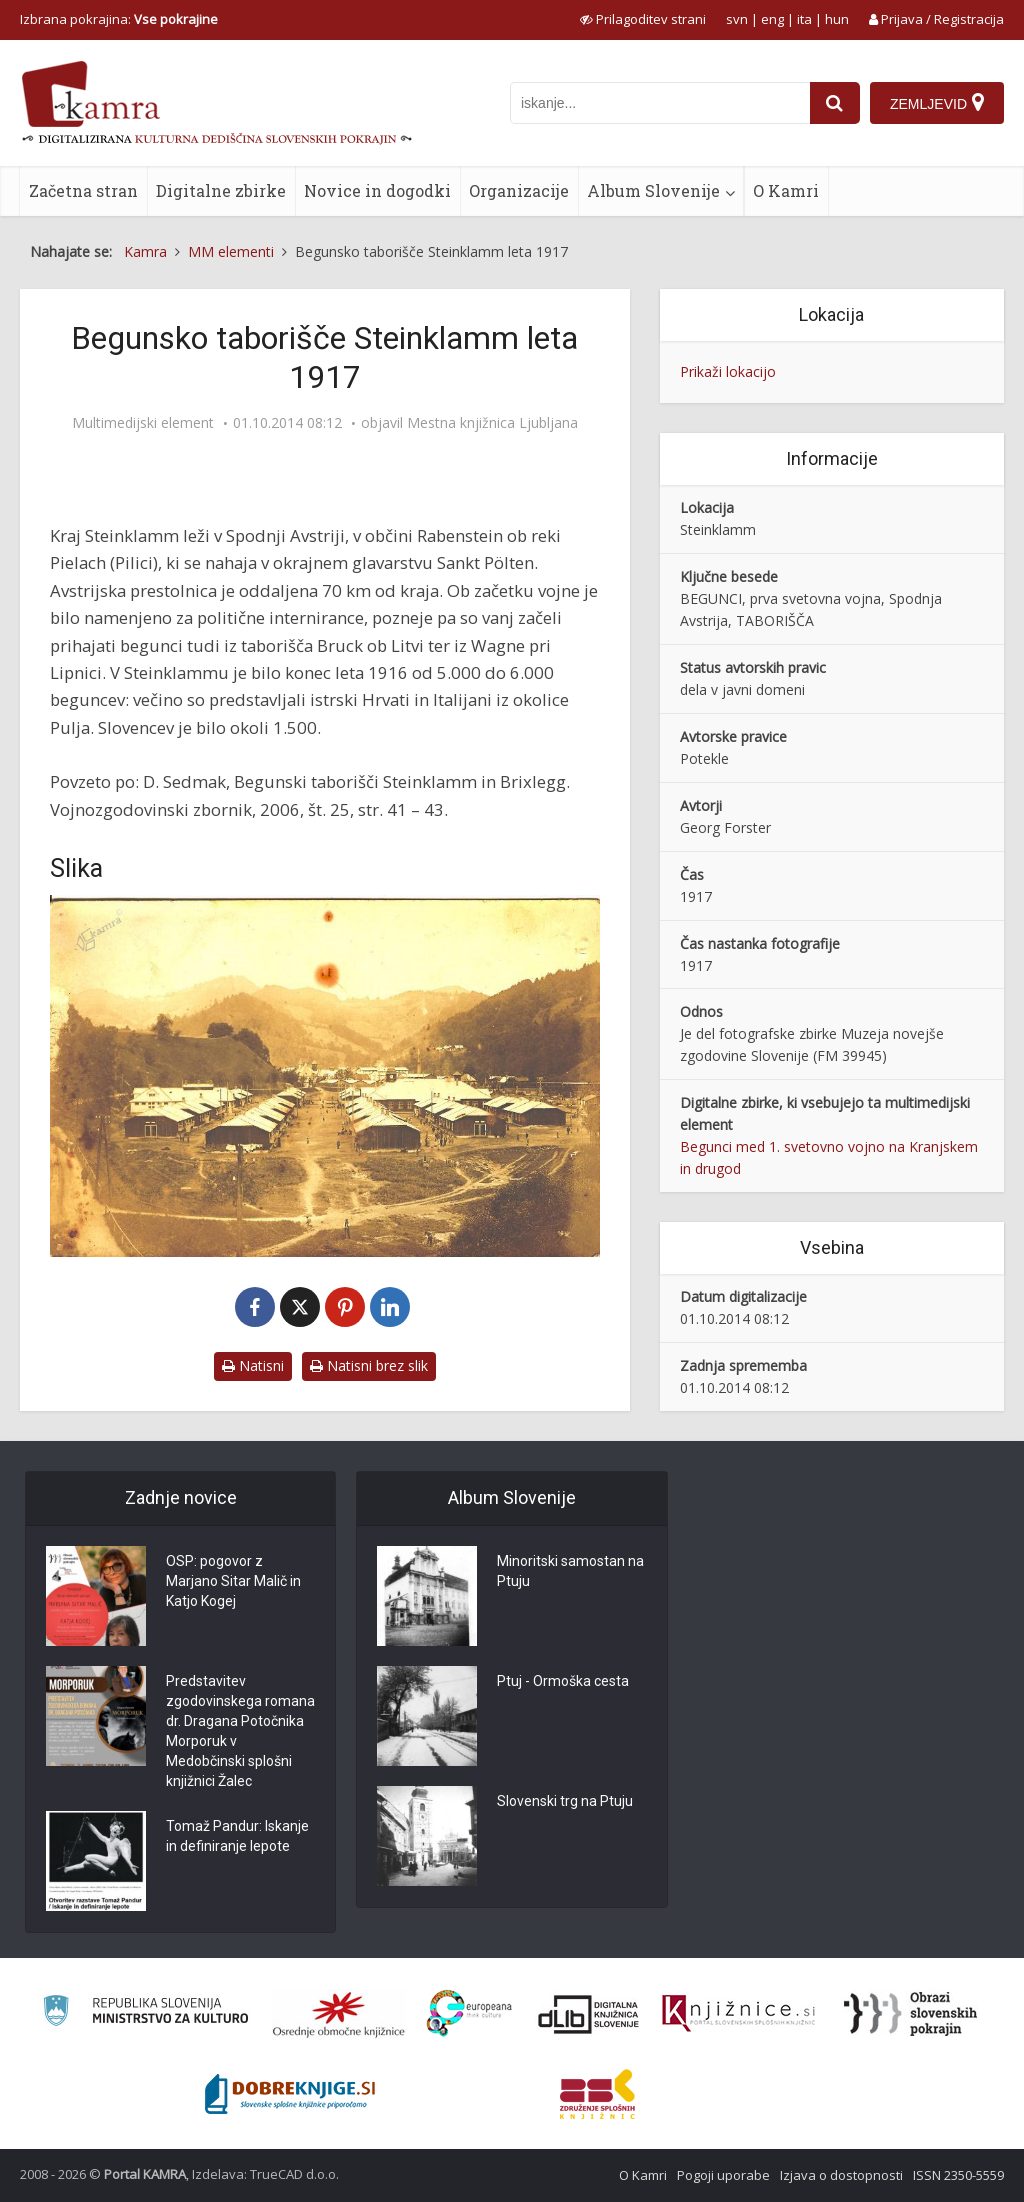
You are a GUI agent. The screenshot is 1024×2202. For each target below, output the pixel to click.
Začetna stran (83, 190)
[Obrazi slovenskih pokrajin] (910, 2014)
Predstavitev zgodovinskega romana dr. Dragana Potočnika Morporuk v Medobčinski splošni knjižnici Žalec (240, 1731)
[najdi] (835, 103)
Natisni (253, 1365)
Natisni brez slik (369, 1365)
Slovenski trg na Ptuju (565, 1801)
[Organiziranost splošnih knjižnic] (339, 2014)
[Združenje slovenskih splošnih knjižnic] (738, 2014)
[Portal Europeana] (469, 2013)
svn (737, 19)
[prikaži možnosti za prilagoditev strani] (643, 19)
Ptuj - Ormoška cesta (563, 1681)
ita (804, 19)
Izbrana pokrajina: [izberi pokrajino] (119, 19)
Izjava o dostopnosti (841, 2175)
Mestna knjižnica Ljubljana (492, 423)
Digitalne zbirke (221, 190)
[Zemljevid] (937, 103)
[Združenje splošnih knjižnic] (597, 2094)
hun (837, 19)
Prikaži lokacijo (728, 371)
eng (772, 19)
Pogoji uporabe (723, 2175)
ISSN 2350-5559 (958, 2175)
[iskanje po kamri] (660, 103)
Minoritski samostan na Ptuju (570, 1571)
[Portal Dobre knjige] (290, 2094)
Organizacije (519, 190)
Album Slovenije (653, 190)
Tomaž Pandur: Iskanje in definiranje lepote (237, 1836)
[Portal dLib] (589, 2014)
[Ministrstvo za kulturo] (145, 2013)
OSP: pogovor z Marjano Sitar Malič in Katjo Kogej (233, 1581)
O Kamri (786, 190)
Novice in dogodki (377, 190)
